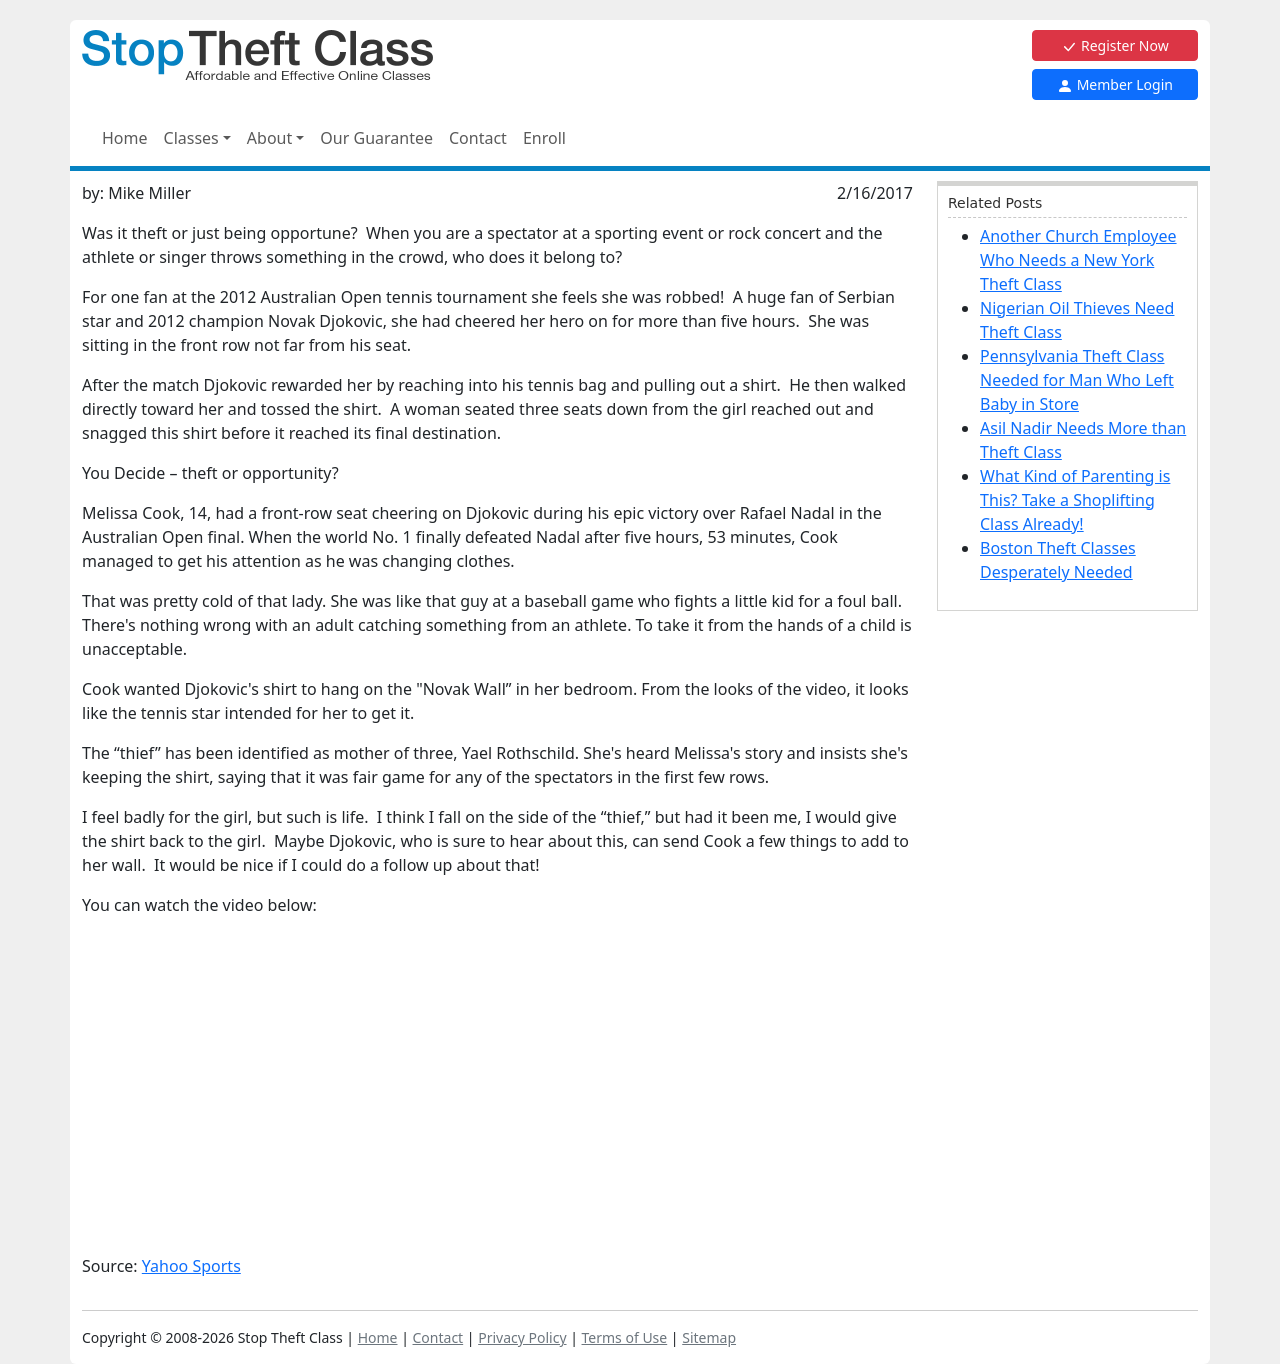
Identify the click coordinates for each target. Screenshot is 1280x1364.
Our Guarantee (376, 138)
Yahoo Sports (191, 1266)
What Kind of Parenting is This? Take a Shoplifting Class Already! (1075, 500)
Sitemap (709, 1337)
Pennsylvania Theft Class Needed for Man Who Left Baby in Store (1077, 380)
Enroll (544, 138)
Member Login (1115, 84)
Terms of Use (625, 1337)
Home (125, 138)
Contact (478, 138)
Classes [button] (191, 138)
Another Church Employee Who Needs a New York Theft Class (1078, 260)
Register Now (1114, 45)
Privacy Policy (522, 1337)
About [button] (269, 138)
